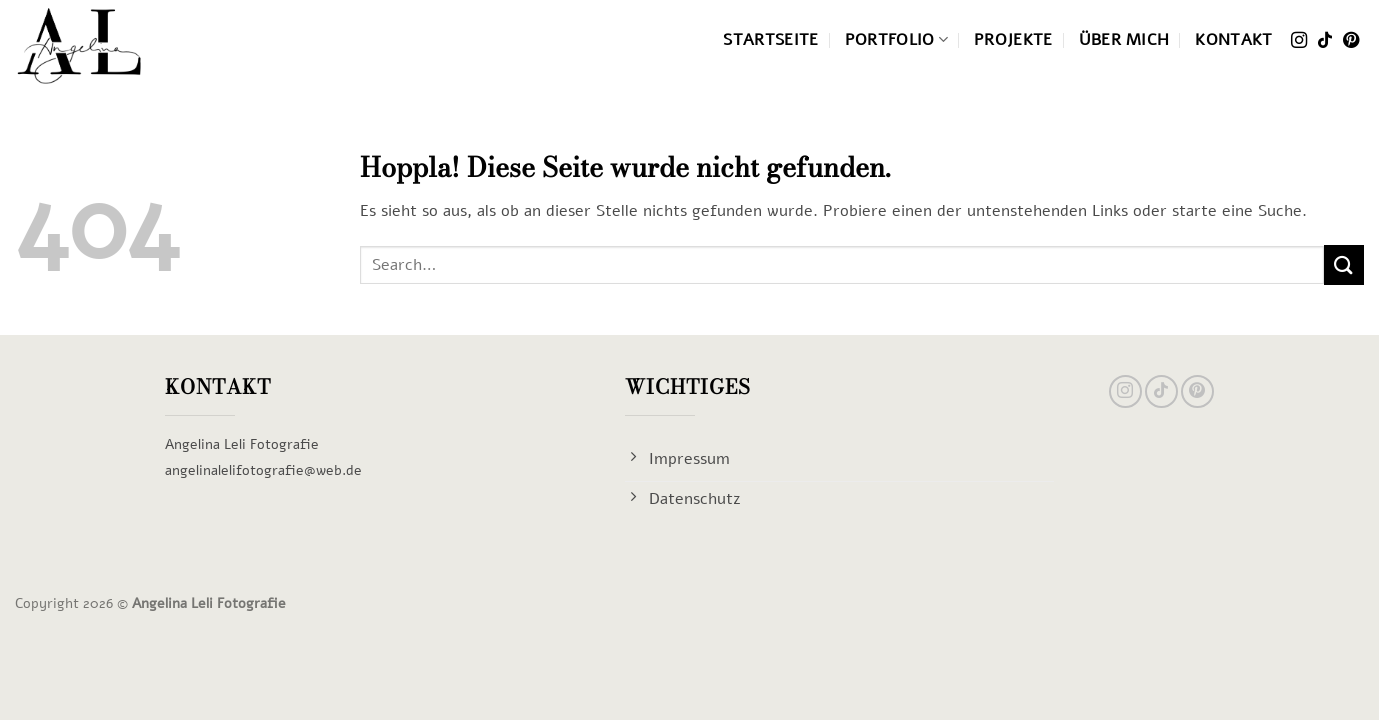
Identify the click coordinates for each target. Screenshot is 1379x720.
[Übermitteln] (1344, 264)
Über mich (1124, 40)
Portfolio (896, 40)
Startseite (770, 40)
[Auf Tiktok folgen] (1325, 42)
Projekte (1013, 40)
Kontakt (1233, 40)
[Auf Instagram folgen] (1299, 42)
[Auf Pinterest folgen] (1351, 42)
